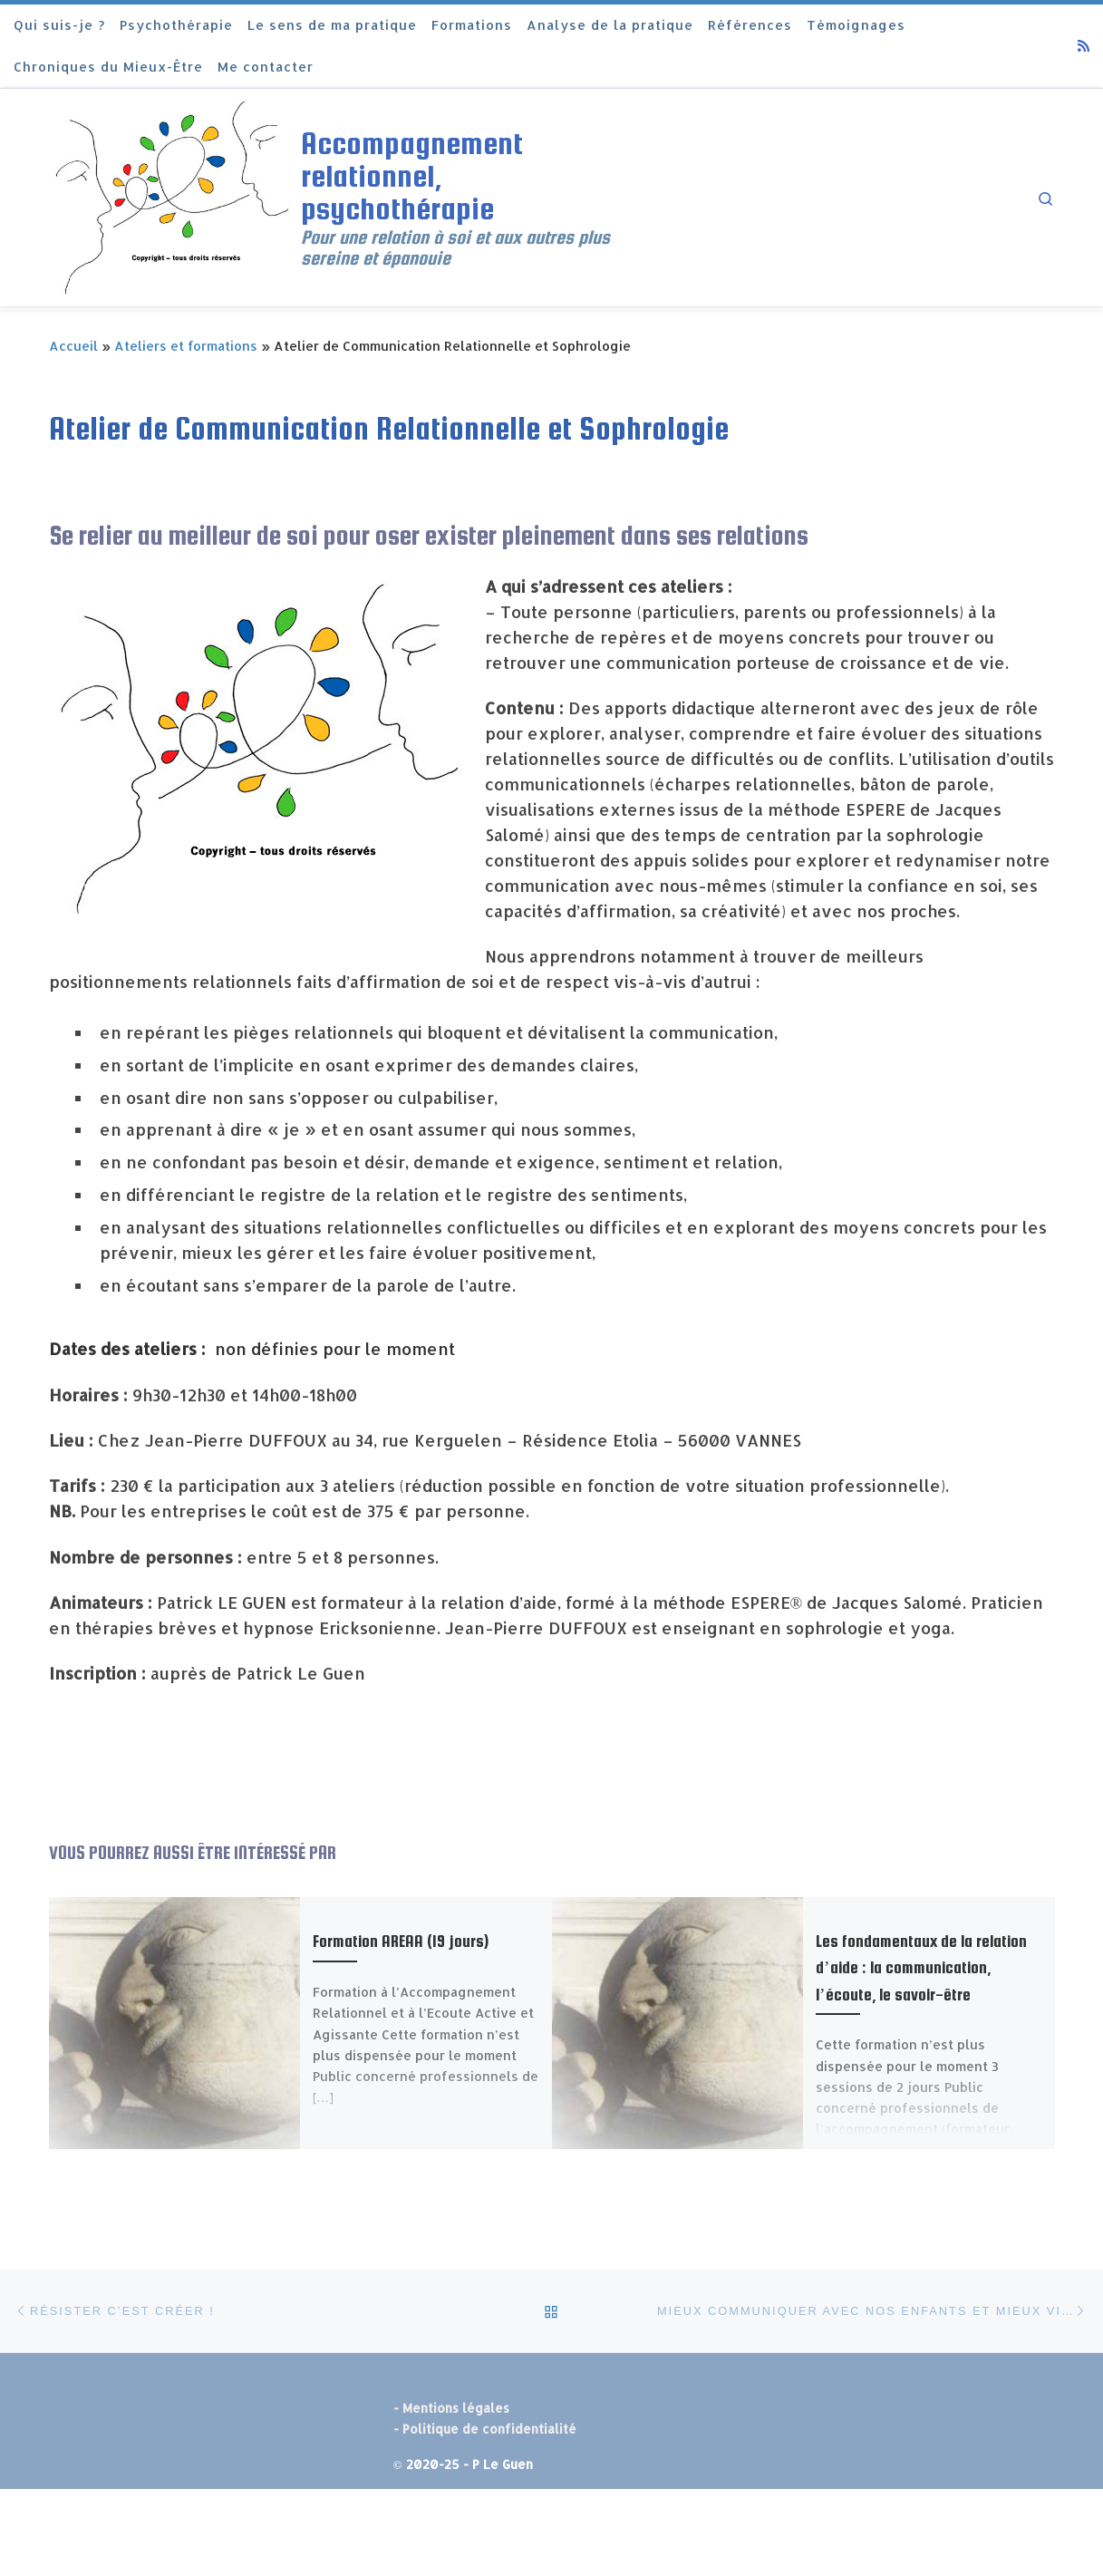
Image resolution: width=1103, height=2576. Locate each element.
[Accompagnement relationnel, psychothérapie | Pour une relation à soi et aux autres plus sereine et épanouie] (172, 195)
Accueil (73, 345)
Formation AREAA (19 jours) (401, 1941)
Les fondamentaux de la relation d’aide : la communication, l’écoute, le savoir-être (921, 1967)
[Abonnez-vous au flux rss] (1083, 45)
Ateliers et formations (185, 345)
